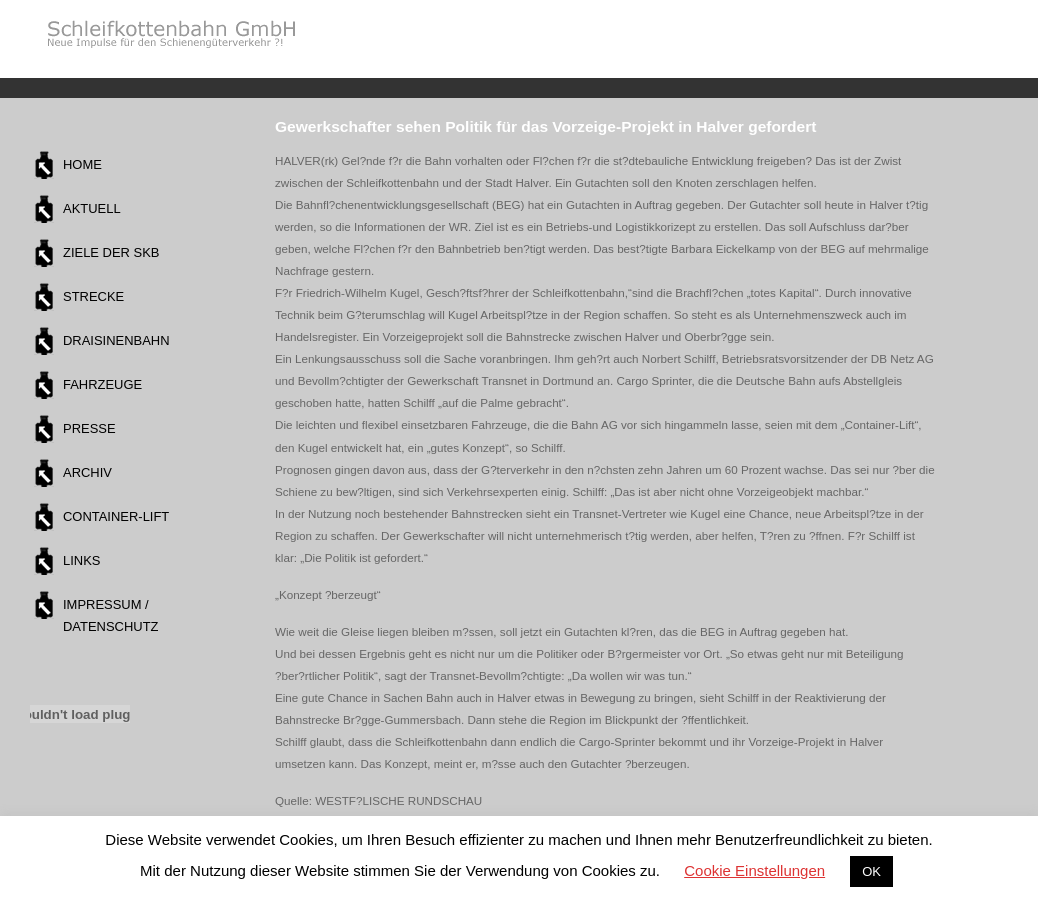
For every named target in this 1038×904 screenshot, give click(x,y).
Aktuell (92, 208)
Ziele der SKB (111, 252)
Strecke (93, 296)
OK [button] (871, 871)
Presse (89, 428)
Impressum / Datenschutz (110, 615)
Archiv (87, 472)
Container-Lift (116, 516)
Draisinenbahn (116, 340)
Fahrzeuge (102, 384)
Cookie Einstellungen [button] (754, 870)
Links (81, 560)
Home (82, 164)
